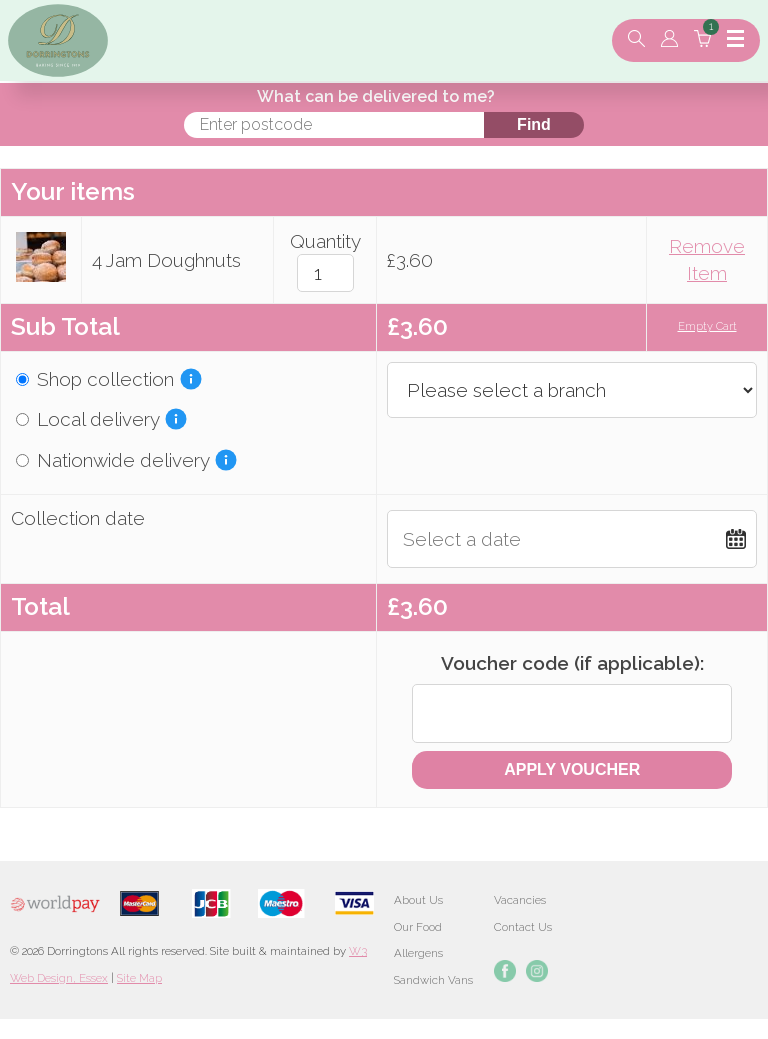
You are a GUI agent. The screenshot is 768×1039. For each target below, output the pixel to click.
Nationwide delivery (112, 460)
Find (534, 124)
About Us (418, 900)
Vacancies (520, 900)
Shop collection (95, 379)
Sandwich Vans (433, 980)
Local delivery (87, 419)
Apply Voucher (572, 769)
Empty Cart (707, 326)
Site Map (139, 978)
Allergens (418, 953)
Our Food (418, 927)
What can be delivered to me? (376, 96)
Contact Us (523, 927)
